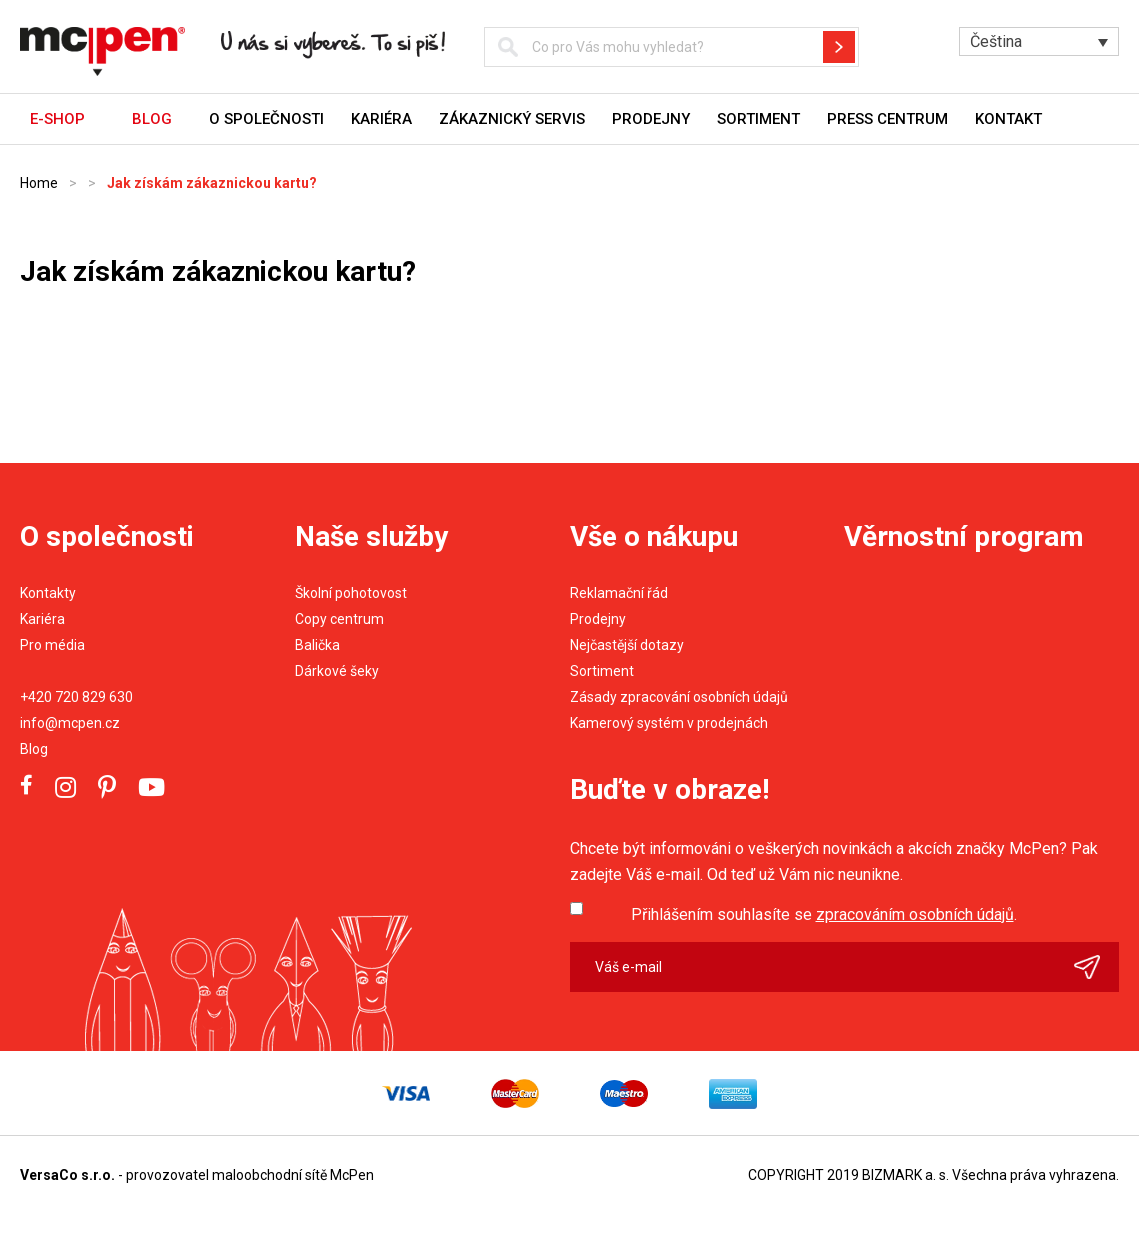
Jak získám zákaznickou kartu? (212, 183)
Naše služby (371, 536)
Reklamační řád (619, 593)
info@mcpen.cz (70, 723)
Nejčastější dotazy (627, 645)
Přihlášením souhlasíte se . (824, 914)
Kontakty (48, 593)
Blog (34, 749)
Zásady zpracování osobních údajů (679, 697)
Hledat (839, 47)
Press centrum (887, 119)
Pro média (52, 645)
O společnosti (266, 119)
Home (39, 183)
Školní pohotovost (351, 593)
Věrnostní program (964, 536)
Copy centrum (339, 619)
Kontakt (1008, 119)
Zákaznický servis (512, 119)
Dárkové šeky (337, 671)
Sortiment (758, 119)
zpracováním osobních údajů (915, 914)
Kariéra (381, 119)
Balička (317, 645)
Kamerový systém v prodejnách (669, 723)
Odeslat (1096, 967)
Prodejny (651, 119)
